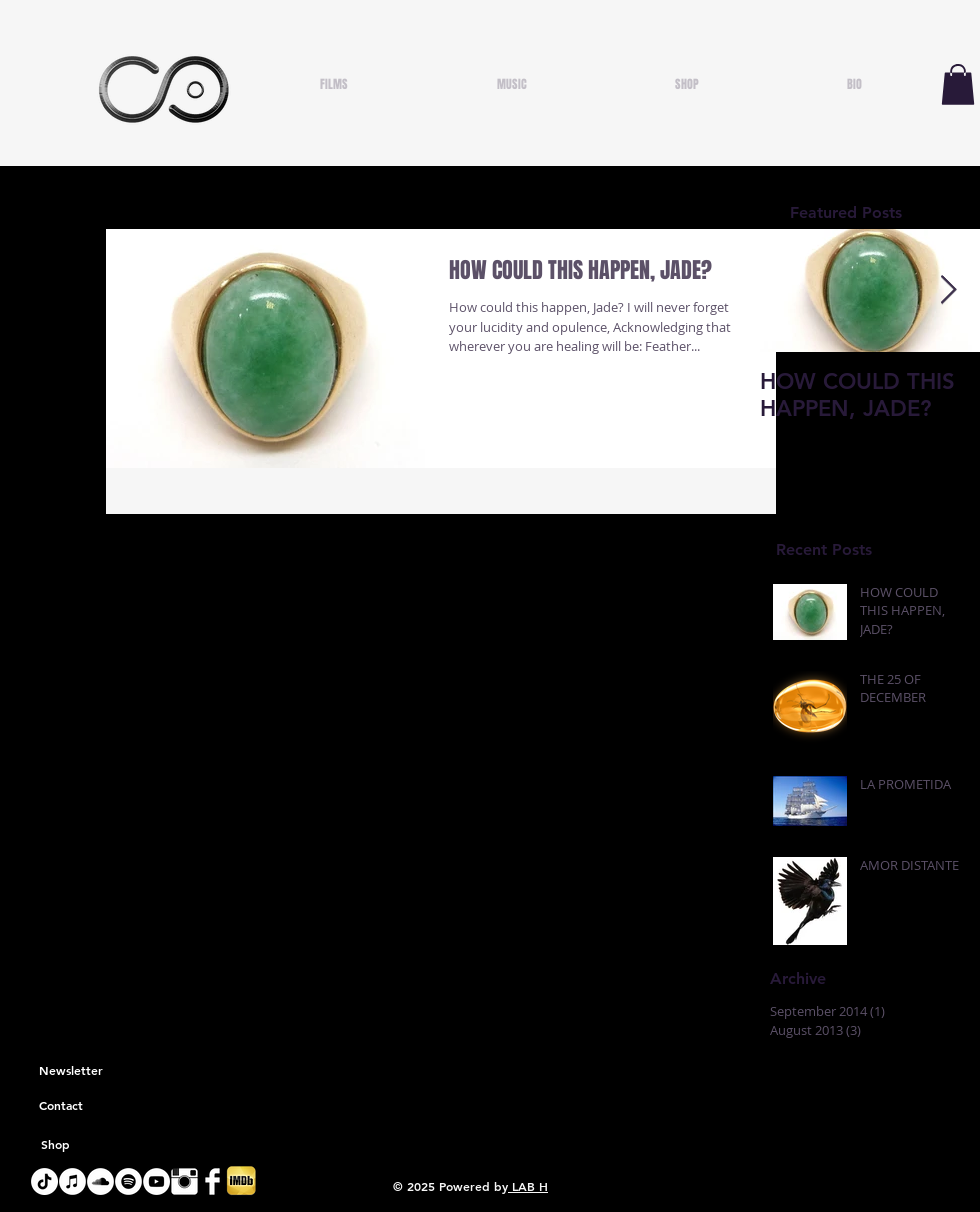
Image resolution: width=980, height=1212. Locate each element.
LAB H (528, 1186)
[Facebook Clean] (212, 1181)
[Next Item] (948, 290)
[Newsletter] (71, 1071)
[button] (958, 84)
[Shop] (55, 1145)
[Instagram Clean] (184, 1181)
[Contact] (61, 1106)
